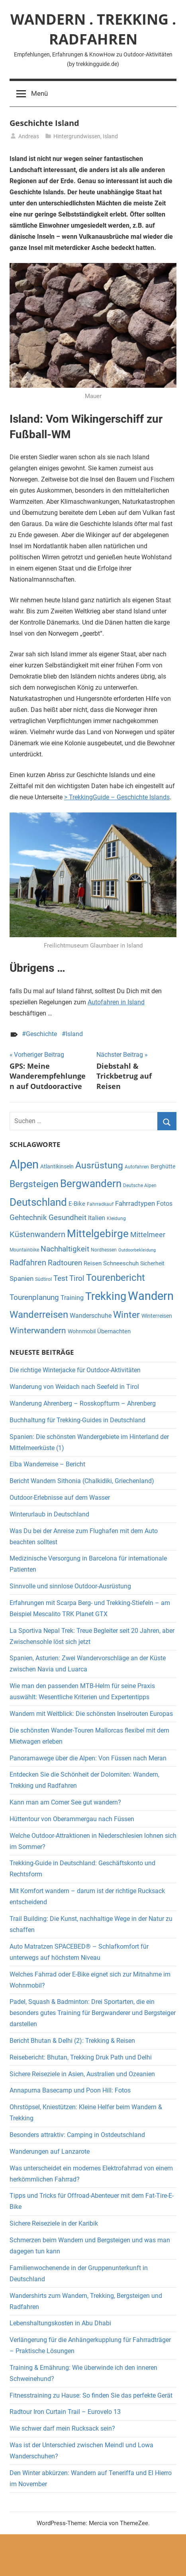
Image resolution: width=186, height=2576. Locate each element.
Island (110, 136)
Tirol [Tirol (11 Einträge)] (76, 1278)
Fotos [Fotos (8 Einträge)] (164, 1203)
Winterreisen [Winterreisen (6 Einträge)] (156, 1316)
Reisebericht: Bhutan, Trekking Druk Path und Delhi (81, 2057)
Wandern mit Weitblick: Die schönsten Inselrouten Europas (91, 1713)
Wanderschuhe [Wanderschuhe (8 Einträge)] (91, 1315)
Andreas (28, 136)
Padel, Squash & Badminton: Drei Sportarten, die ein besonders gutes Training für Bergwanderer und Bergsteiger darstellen (93, 2013)
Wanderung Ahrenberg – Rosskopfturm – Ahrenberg (83, 1403)
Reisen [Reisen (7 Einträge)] (93, 1263)
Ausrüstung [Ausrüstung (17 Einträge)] (99, 1165)
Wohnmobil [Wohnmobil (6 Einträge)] (82, 1331)
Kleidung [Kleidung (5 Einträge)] (116, 1218)
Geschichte (41, 1034)
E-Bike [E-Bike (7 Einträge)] (77, 1203)
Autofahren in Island (116, 1002)
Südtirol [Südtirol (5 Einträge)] (43, 1279)
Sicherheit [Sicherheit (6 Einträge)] (152, 1263)
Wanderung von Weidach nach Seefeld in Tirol (74, 1386)
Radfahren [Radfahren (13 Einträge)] (28, 1262)
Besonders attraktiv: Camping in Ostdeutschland (77, 2135)
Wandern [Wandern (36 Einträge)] (151, 1296)
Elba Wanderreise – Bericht (47, 1464)
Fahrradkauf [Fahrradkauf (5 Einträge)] (100, 1204)
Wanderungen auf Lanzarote (50, 2151)
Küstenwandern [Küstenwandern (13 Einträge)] (37, 1234)
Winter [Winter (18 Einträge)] (126, 1314)
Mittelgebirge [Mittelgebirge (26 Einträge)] (98, 1234)
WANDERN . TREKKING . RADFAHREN (93, 29)
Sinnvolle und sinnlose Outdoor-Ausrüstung (70, 1586)
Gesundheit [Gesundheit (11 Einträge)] (67, 1217)
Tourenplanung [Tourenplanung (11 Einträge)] (34, 1297)
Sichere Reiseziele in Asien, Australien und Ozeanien (82, 2074)
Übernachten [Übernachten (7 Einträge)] (114, 1331)
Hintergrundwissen (76, 136)
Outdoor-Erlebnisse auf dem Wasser (61, 1497)
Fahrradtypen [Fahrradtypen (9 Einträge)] (135, 1203)
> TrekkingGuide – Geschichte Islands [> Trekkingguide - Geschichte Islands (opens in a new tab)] (117, 797)
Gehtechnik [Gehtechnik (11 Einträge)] (28, 1217)
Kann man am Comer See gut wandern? (65, 1802)
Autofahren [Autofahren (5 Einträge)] (137, 1167)
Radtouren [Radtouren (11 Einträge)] (65, 1263)
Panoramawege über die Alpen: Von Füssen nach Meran (88, 1758)
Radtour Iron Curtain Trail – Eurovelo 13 (65, 2411)
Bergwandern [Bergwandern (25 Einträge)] (90, 1183)
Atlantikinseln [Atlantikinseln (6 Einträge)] (57, 1166)
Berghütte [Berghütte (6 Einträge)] (163, 1166)
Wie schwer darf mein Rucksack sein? (62, 2428)
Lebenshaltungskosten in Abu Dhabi (60, 2323)
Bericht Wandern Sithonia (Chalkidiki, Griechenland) (82, 1481)
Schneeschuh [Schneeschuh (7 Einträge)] (121, 1263)
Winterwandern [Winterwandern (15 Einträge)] (38, 1330)
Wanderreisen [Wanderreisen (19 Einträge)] (39, 1314)
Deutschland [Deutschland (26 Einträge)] (38, 1202)
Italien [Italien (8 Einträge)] (96, 1218)
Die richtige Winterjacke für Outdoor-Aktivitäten (75, 1370)
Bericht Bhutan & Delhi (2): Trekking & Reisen (72, 2040)
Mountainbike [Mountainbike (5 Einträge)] (24, 1250)
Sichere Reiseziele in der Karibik (54, 2223)
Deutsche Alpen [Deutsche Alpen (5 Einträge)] (140, 1185)
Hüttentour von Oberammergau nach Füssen (72, 1819)
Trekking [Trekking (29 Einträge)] (105, 1296)
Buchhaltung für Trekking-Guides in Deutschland (77, 1420)
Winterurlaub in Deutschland (49, 1514)
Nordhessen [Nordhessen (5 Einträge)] (104, 1250)
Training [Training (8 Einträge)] (72, 1298)
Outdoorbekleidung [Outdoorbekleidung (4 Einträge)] (137, 1250)
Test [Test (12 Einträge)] (60, 1278)
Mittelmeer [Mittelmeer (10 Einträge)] (147, 1234)
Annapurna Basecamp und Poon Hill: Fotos (70, 2090)
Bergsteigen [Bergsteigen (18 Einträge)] (34, 1184)
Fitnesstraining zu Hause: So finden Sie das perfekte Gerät (91, 2395)
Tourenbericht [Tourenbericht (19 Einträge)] (115, 1277)
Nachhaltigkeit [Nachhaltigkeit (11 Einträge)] (65, 1249)
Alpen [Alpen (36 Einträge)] (24, 1164)
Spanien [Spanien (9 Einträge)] (21, 1278)
